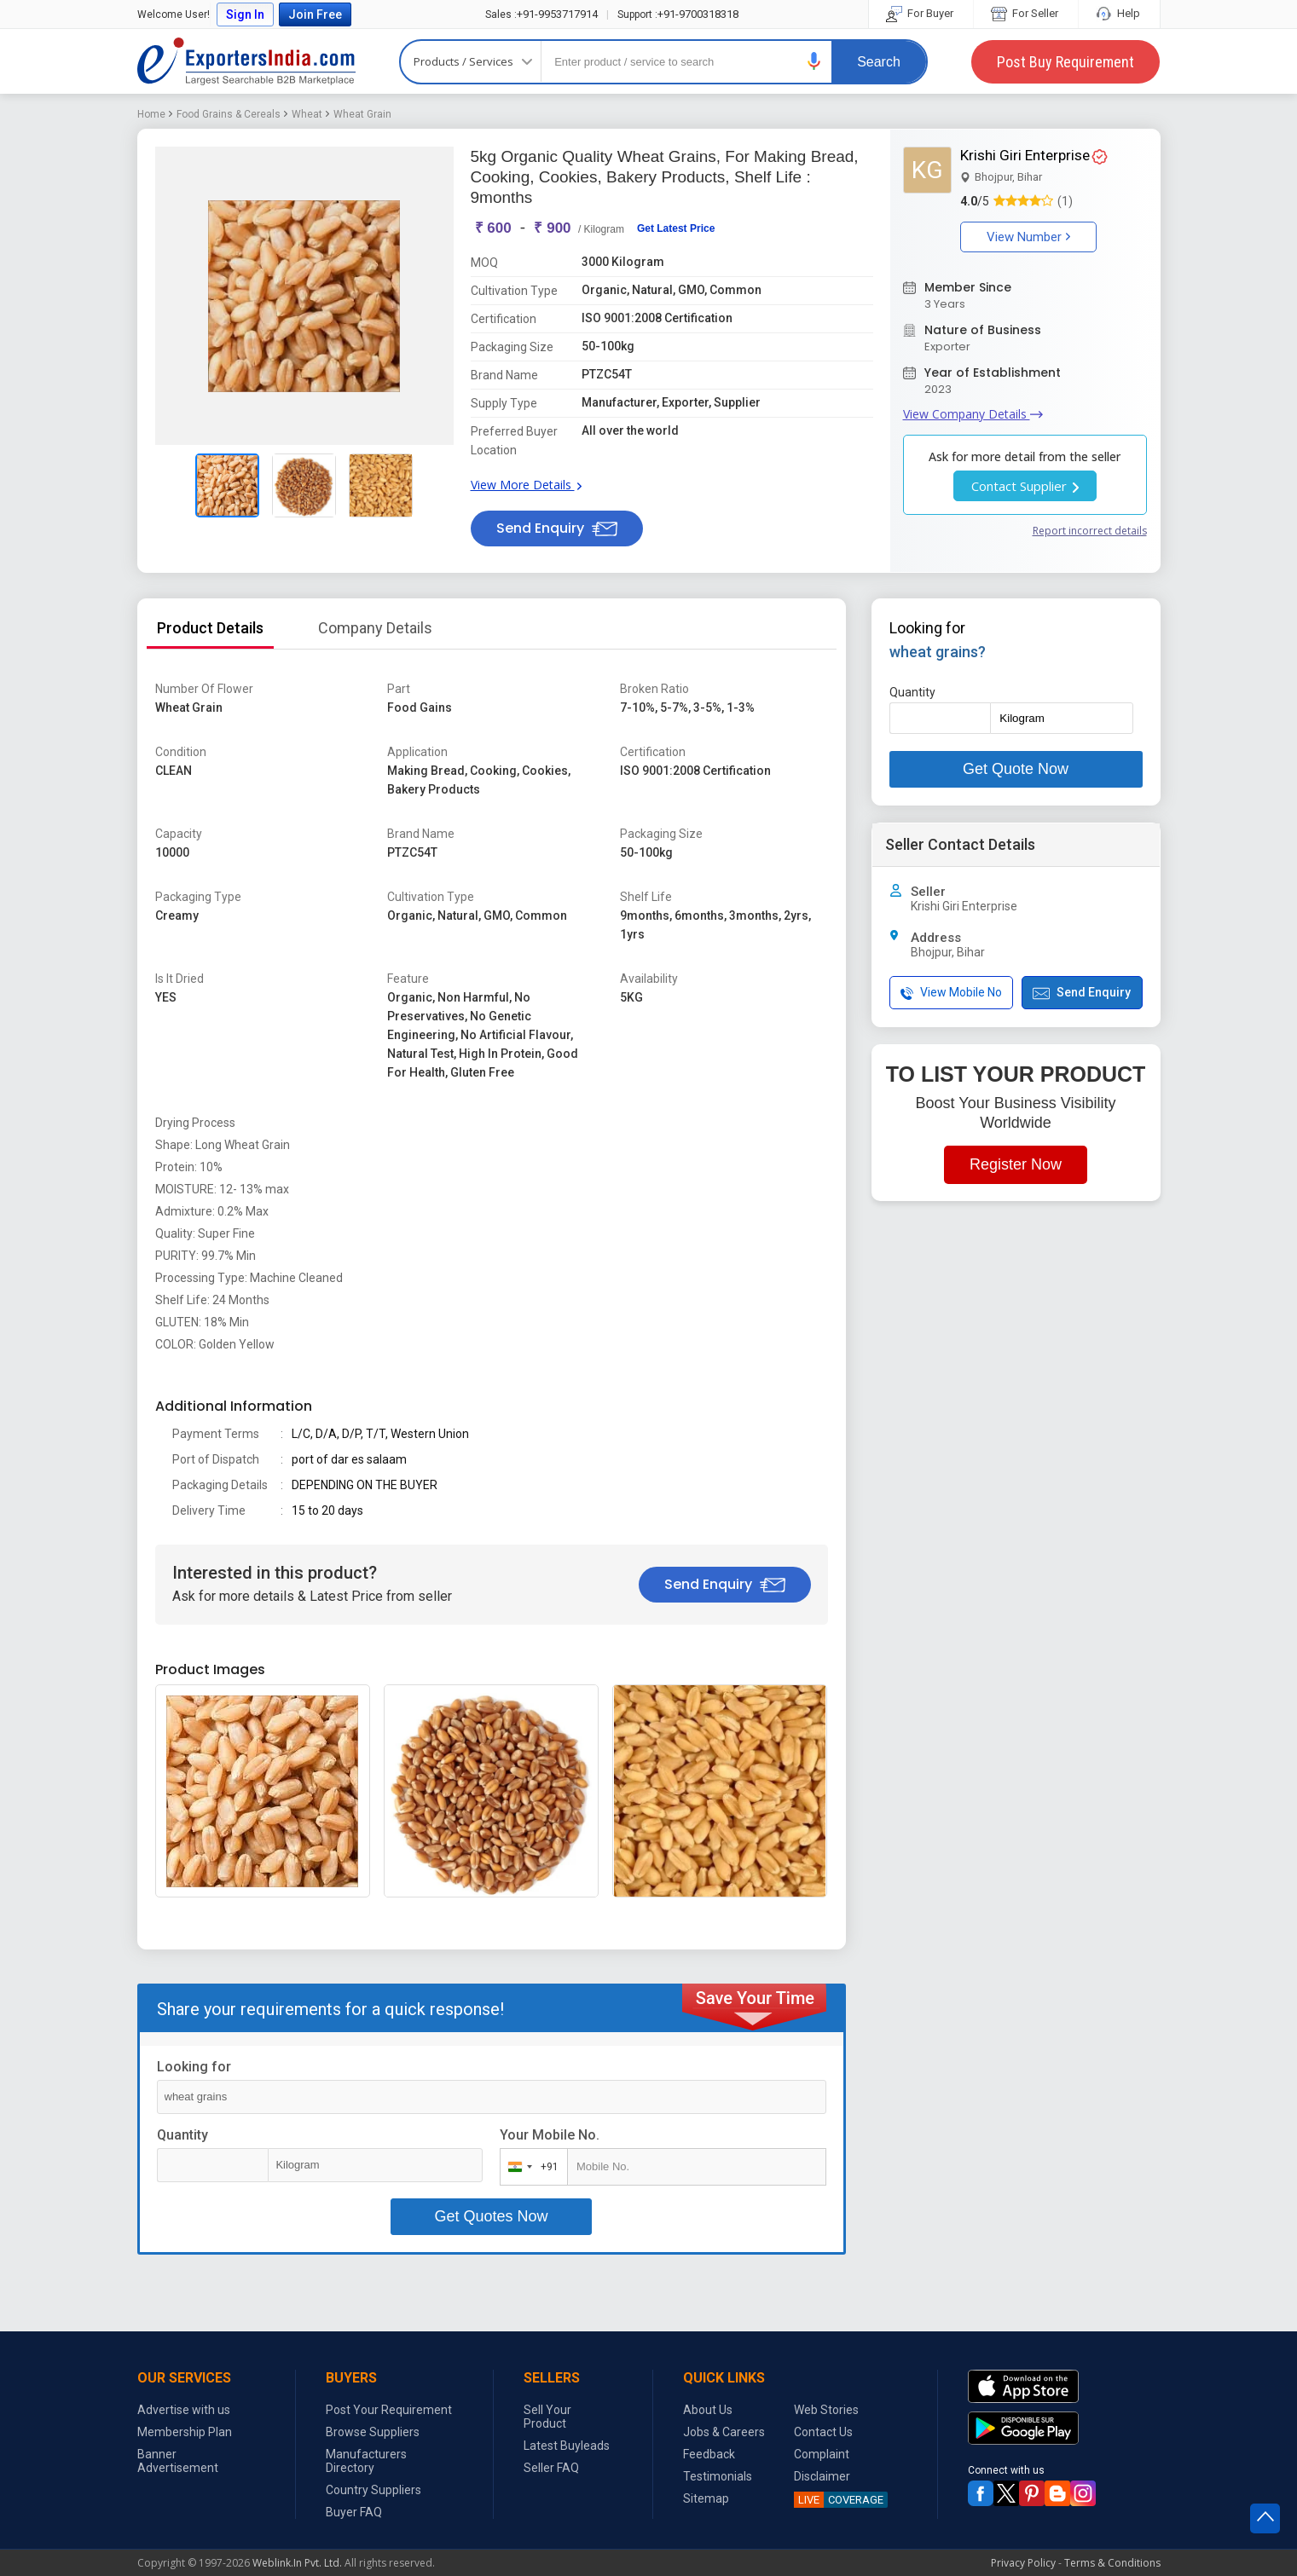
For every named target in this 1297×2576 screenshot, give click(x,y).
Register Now (1016, 1164)
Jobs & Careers (724, 2432)
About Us (707, 2410)
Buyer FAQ (354, 2512)
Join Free (315, 14)
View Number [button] (1028, 237)
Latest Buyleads (567, 2445)
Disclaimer (822, 2476)
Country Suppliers (373, 2490)
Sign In (245, 14)
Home (151, 114)
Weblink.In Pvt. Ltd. (297, 2563)
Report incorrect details (1090, 530)
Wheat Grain (362, 114)
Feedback (709, 2454)
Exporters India (246, 61)
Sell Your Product (547, 2416)
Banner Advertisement (177, 2461)
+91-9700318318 (677, 14)
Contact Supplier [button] (1025, 485)
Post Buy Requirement (1065, 62)
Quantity (182, 2135)
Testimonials (717, 2476)
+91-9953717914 (541, 14)
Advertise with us (183, 2410)
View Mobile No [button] (951, 992)
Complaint (821, 2454)
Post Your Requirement (389, 2410)
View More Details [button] (526, 485)
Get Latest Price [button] (676, 228)
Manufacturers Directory (366, 2461)
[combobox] (530, 2167)
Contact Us (823, 2432)
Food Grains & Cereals (229, 114)
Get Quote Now (1015, 768)
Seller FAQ (551, 2468)
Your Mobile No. (549, 2135)
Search (878, 62)
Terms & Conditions (1112, 2563)
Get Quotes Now (490, 2216)
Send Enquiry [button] (556, 528)
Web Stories (826, 2410)
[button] (814, 61)
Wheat (307, 114)
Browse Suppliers (373, 2432)
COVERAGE (838, 2500)
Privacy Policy (1023, 2563)
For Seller (1026, 13)
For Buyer (921, 13)
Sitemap (706, 2498)
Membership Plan (184, 2432)
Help (1119, 13)
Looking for (194, 2067)
